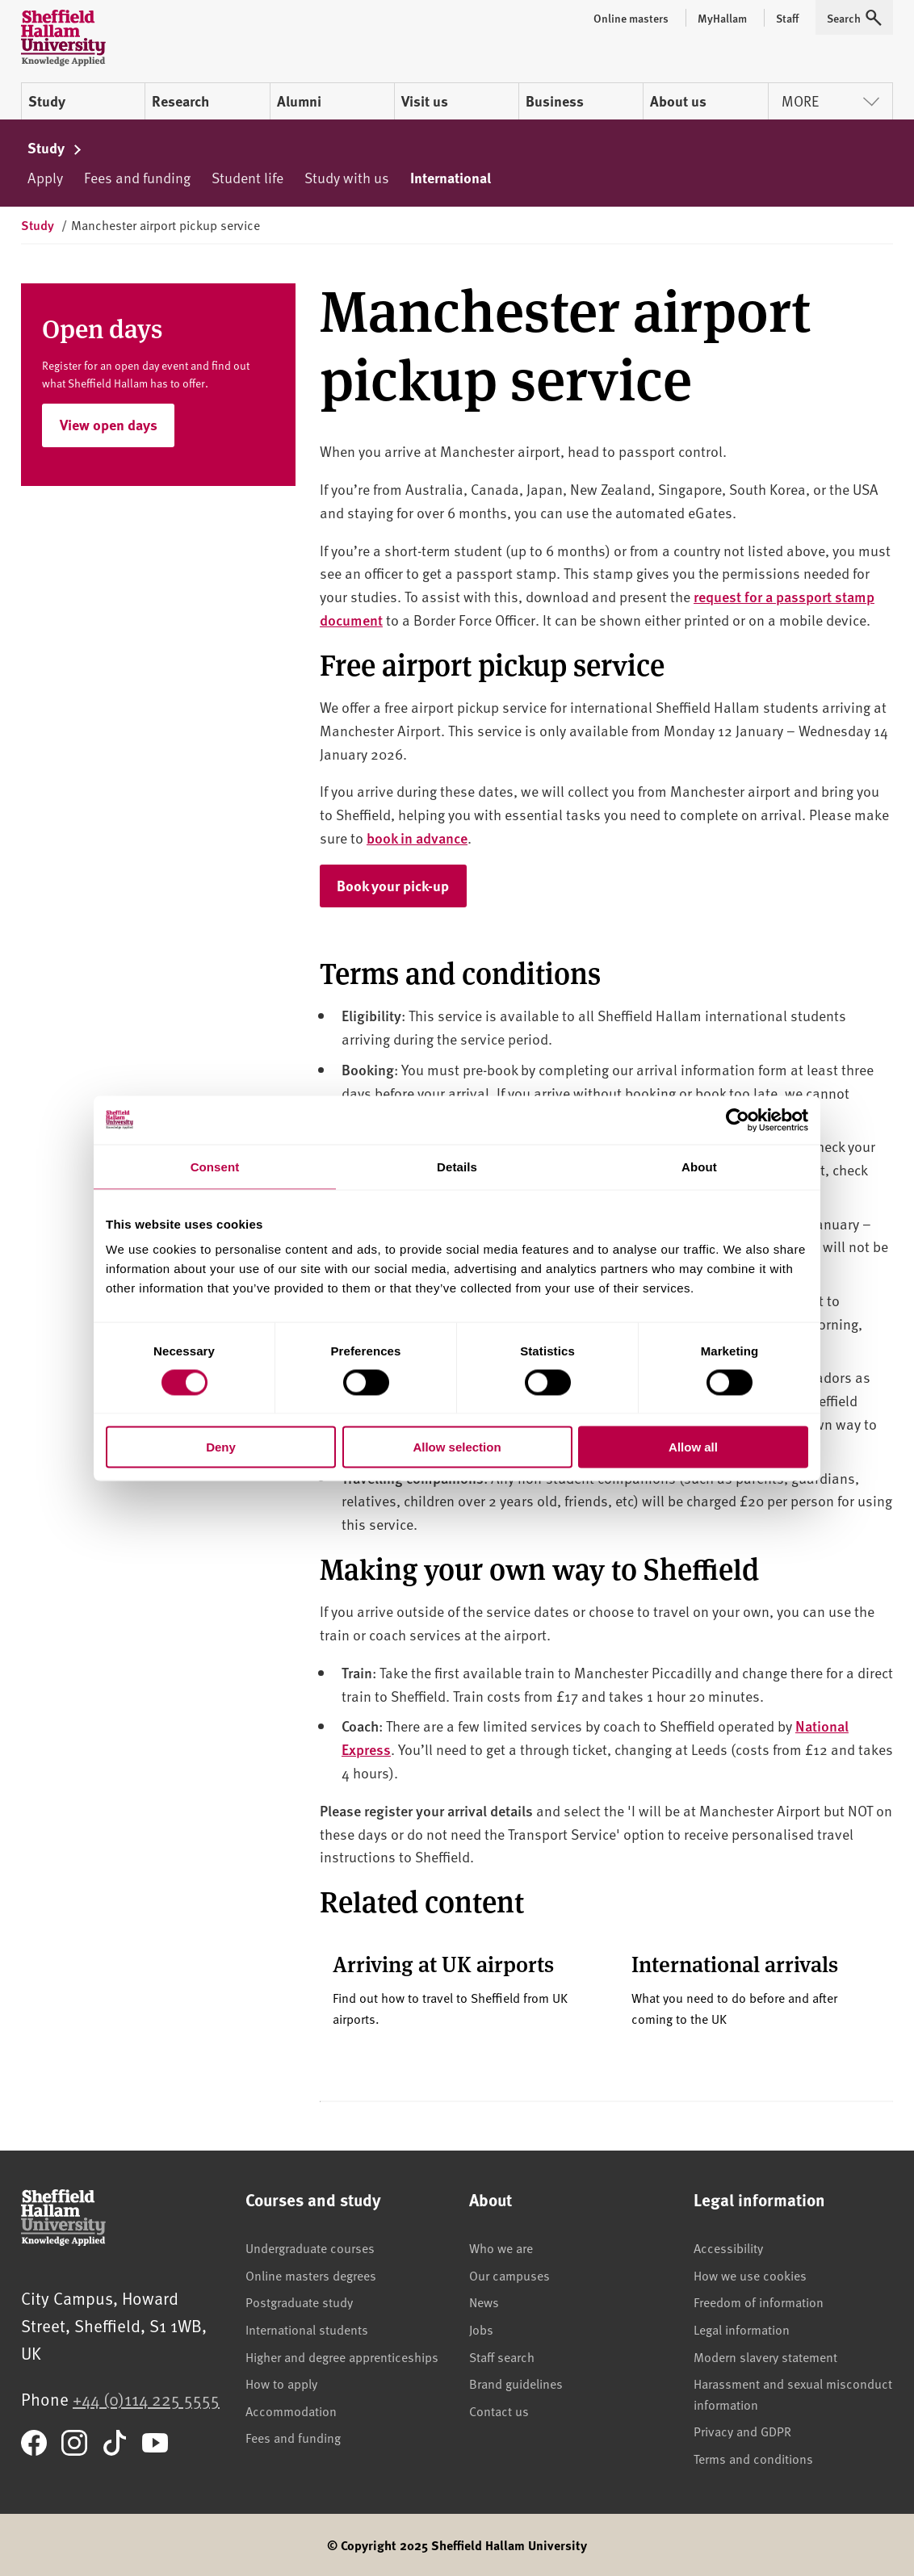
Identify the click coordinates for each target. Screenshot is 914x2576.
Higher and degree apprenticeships (341, 2356)
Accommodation (291, 2410)
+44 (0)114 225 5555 (146, 2399)
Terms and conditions (753, 2458)
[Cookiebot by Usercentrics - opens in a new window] (737, 1120)
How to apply (281, 2383)
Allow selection (457, 1447)
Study (46, 100)
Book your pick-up (402, 885)
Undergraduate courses (310, 2247)
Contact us (499, 2410)
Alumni (299, 100)
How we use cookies (750, 2275)
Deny (221, 1447)
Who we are (501, 2247)
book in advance (417, 837)
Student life (247, 177)
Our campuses (509, 2275)
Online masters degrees (310, 2275)
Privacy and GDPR (742, 2431)
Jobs (481, 2329)
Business (555, 100)
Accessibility (728, 2247)
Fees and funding (137, 177)
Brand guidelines (516, 2383)
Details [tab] (457, 1166)
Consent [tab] (215, 1166)
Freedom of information (759, 2301)
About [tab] (699, 1166)
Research (180, 100)
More (830, 100)
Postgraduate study (299, 2301)
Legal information (742, 2329)
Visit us (424, 100)
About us (678, 100)
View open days (108, 424)
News (484, 2301)
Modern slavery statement (765, 2356)
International (450, 177)
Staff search (502, 2356)
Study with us (346, 177)
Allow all (693, 1447)
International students (306, 2329)
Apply (45, 177)
